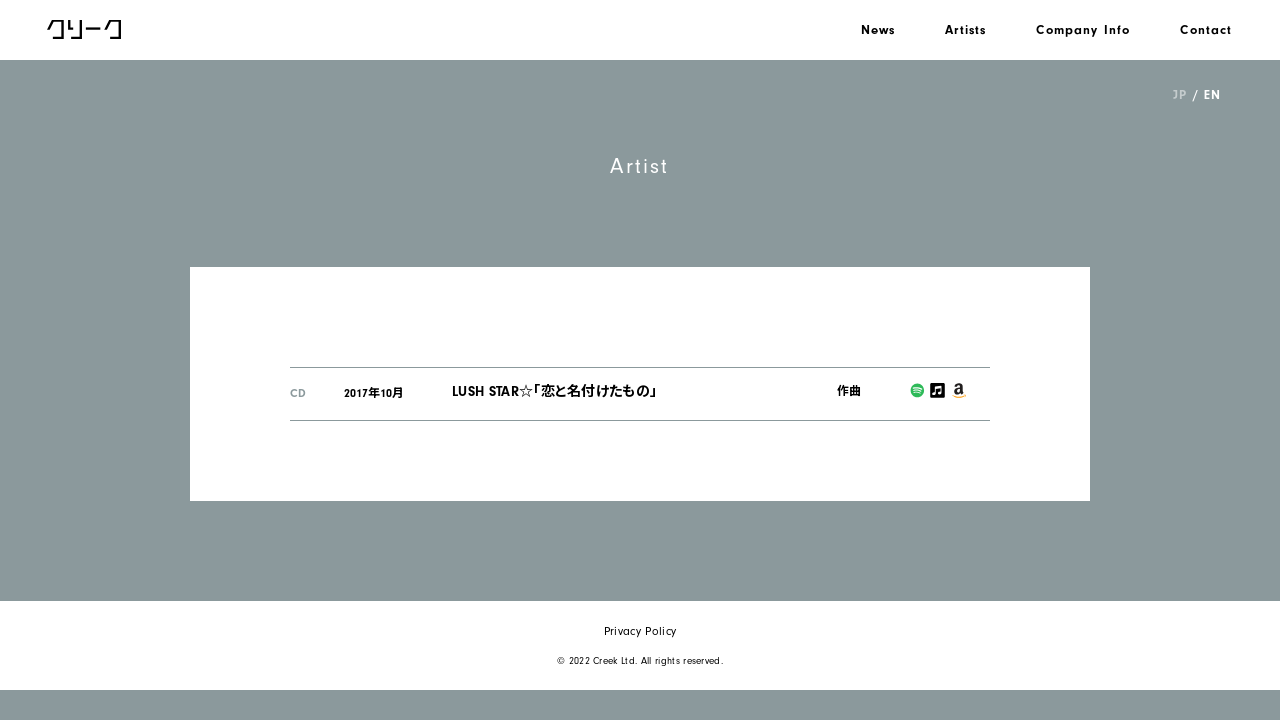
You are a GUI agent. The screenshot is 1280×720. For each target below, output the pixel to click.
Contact (1206, 29)
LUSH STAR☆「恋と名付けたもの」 (554, 392)
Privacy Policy (640, 631)
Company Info (1083, 29)
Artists (965, 29)
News (878, 29)
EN (1212, 94)
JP (1179, 94)
